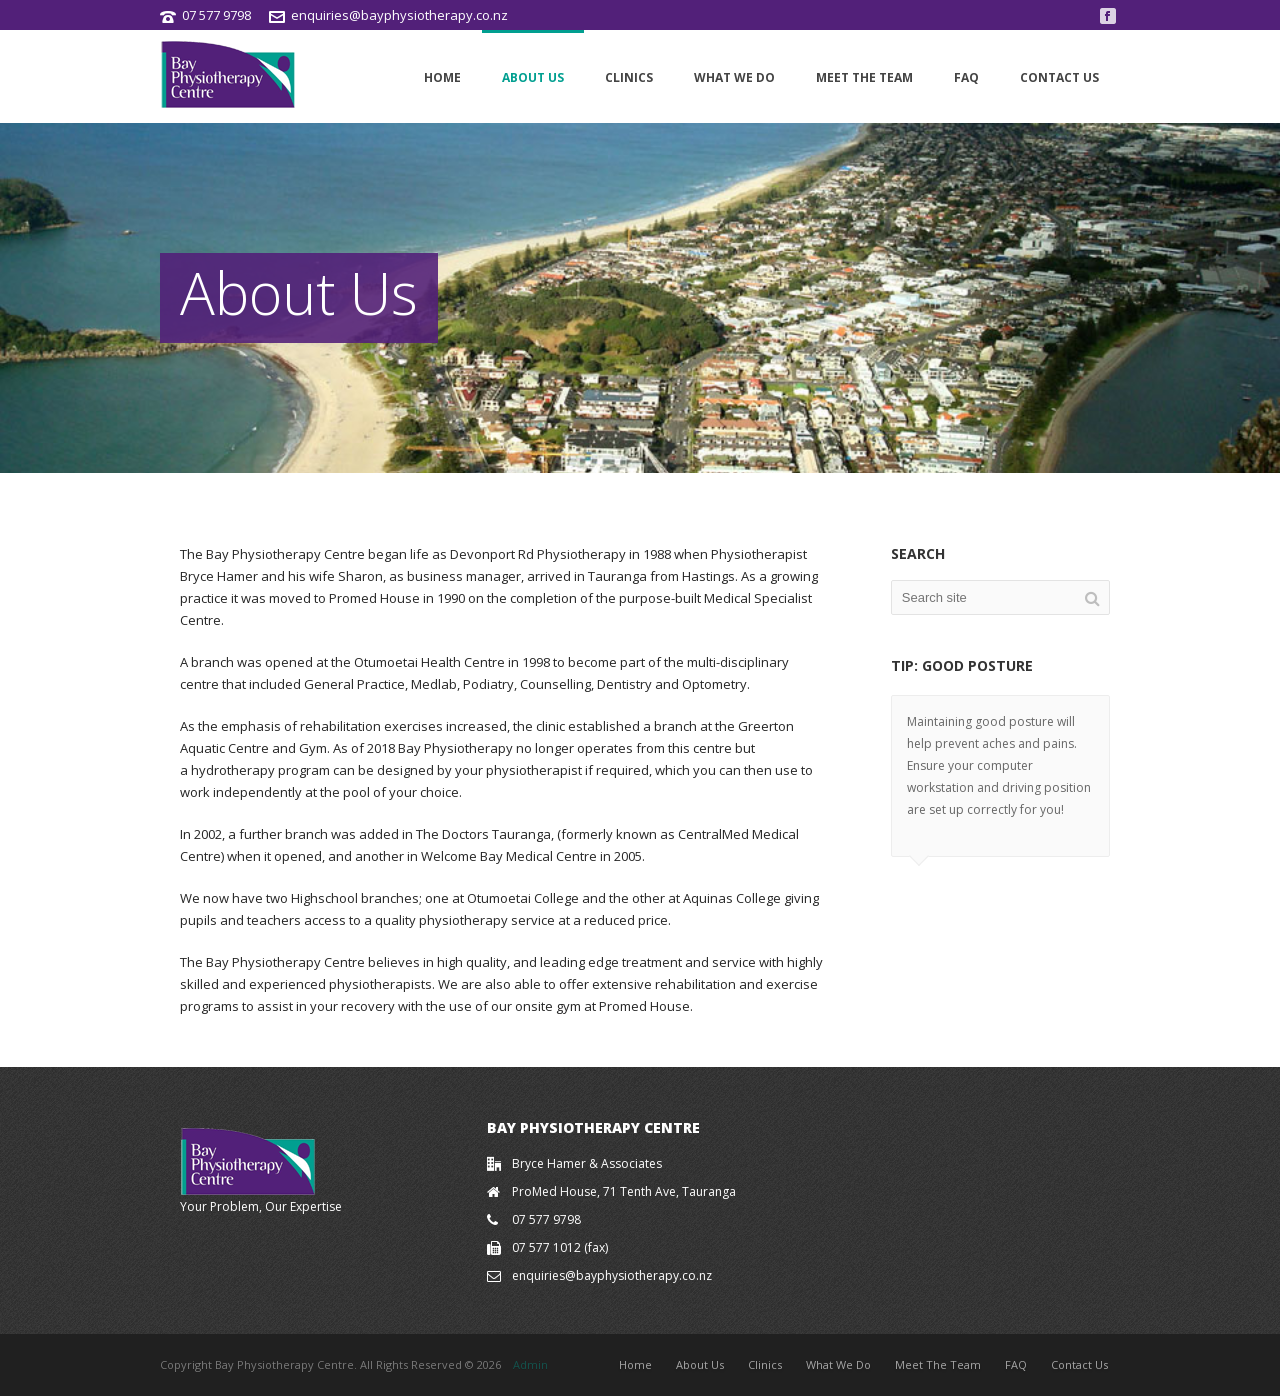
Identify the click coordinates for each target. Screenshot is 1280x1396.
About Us (533, 77)
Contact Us (1059, 77)
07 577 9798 (216, 15)
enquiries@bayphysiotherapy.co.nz (399, 15)
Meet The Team (864, 77)
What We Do (734, 77)
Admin (530, 1364)
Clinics (629, 77)
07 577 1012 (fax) (560, 1247)
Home (442, 77)
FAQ (966, 77)
